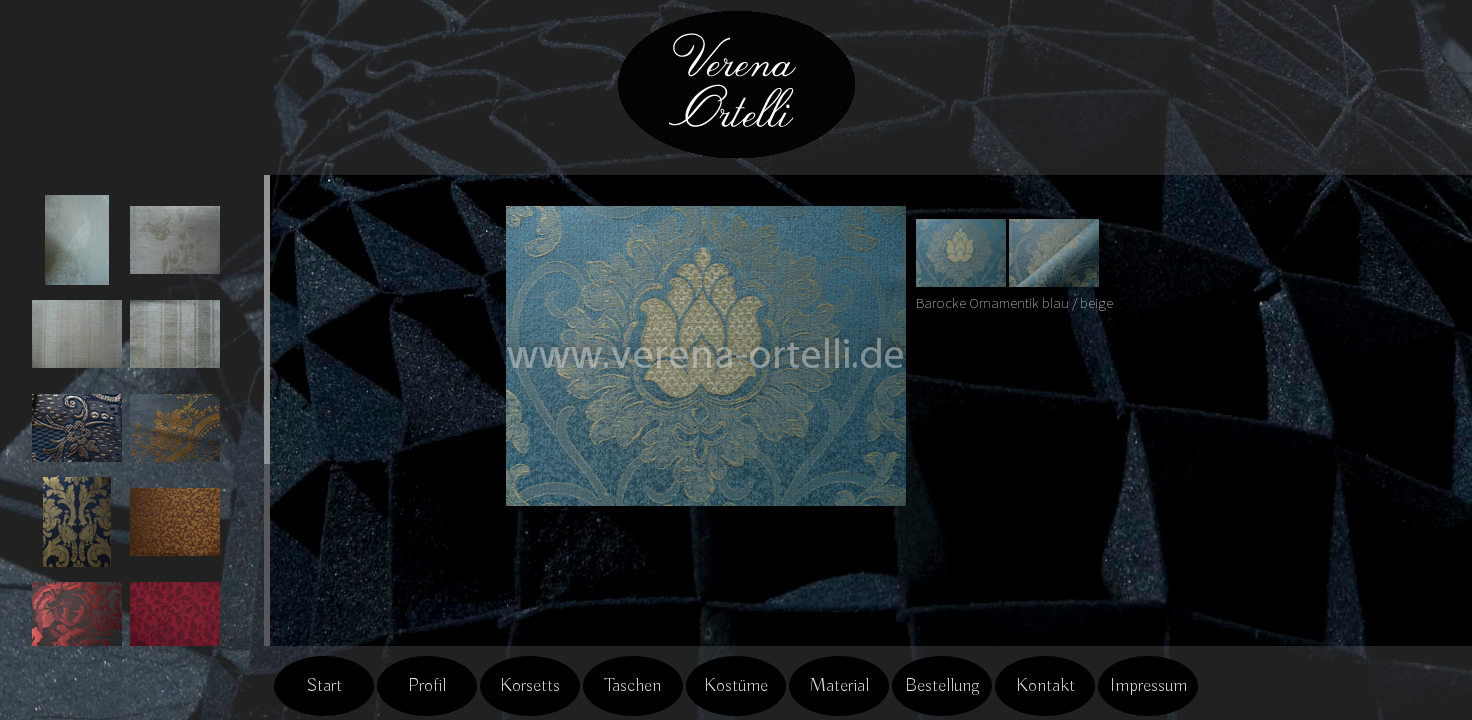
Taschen (633, 686)
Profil (427, 686)
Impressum (1148, 686)
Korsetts (530, 686)
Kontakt (1045, 686)
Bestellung (942, 686)
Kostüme (736, 686)
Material (839, 686)
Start (324, 686)
